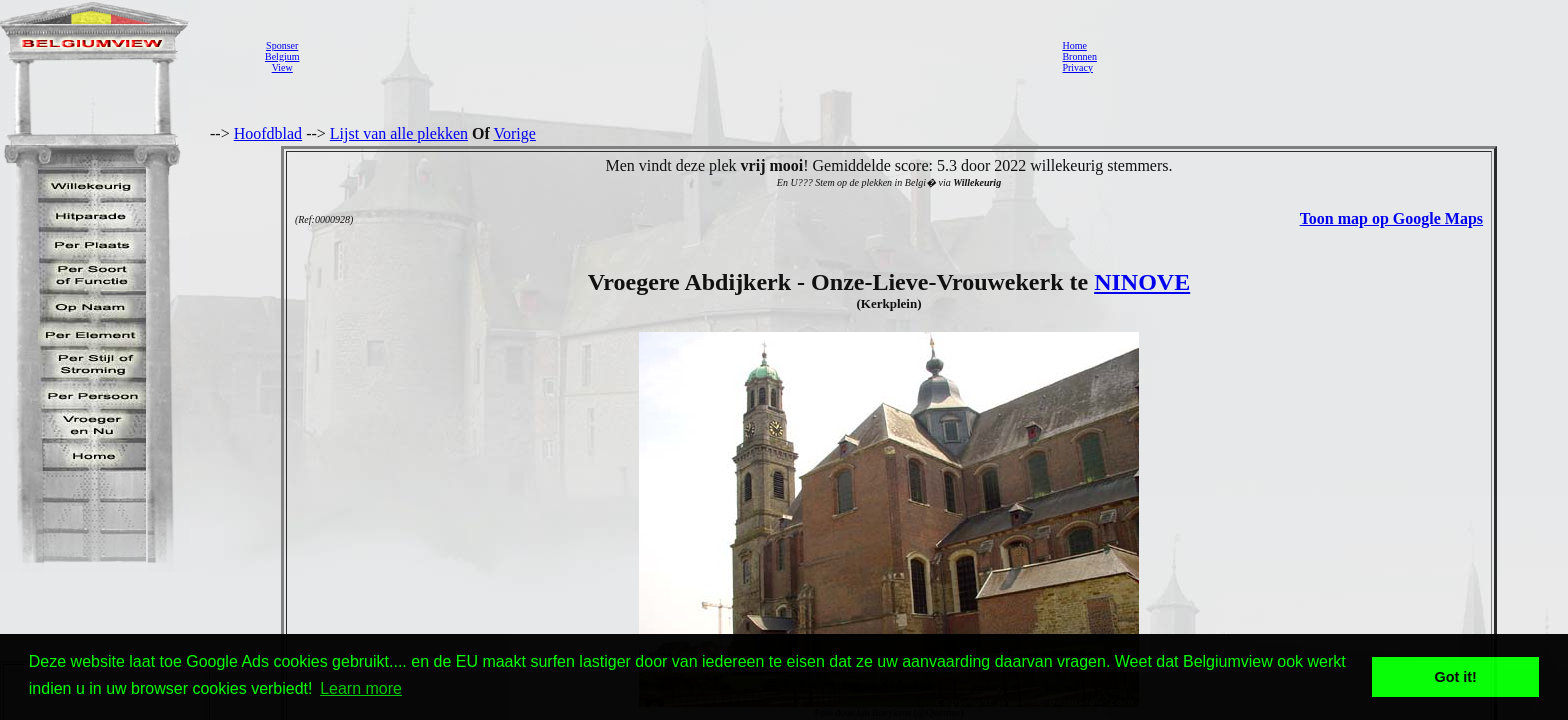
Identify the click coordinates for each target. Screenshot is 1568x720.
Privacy (1077, 67)
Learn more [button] (361, 688)
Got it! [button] (1456, 677)
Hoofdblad (268, 133)
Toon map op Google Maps (1391, 218)
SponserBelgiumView (282, 56)
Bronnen (1079, 56)
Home (1074, 45)
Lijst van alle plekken (399, 133)
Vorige (515, 133)
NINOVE (1142, 282)
